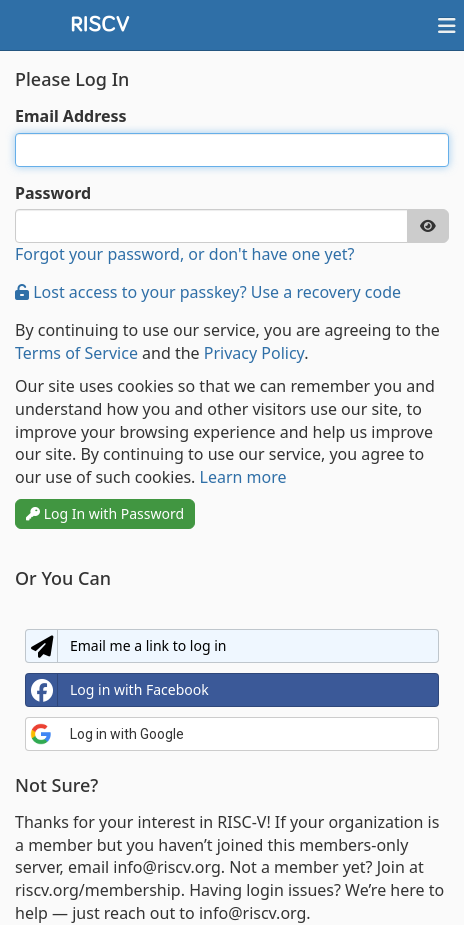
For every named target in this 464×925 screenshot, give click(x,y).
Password (53, 193)
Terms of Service (76, 353)
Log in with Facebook (117, 690)
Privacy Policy (254, 353)
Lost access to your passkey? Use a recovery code (208, 292)
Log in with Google (107, 734)
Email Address (71, 116)
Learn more (243, 477)
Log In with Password (105, 513)
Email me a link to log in (126, 646)
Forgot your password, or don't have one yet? (184, 254)
